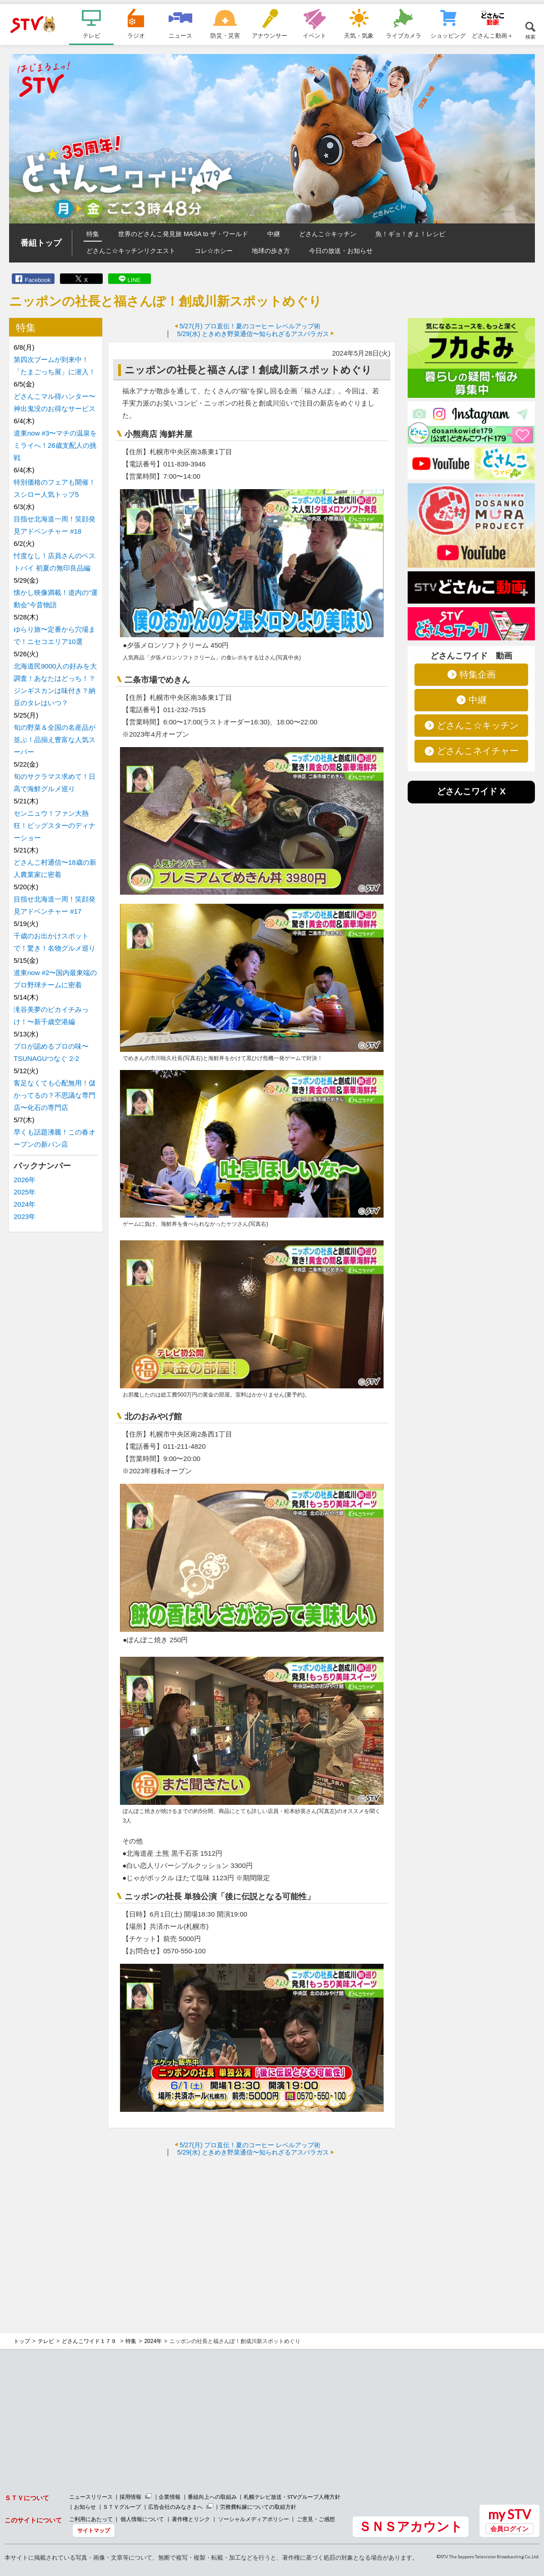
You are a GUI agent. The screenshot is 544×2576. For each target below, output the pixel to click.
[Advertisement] (252, 2229)
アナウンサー (269, 35)
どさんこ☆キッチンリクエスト (130, 250)
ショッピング (448, 35)
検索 (530, 37)
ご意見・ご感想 (316, 2519)
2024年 (24, 1204)
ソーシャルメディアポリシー (253, 2519)
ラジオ (136, 35)
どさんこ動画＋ (492, 35)
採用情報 (130, 2496)
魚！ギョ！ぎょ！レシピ (410, 234)
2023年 (24, 1216)
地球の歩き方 (271, 250)
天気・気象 (359, 35)
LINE (134, 280)
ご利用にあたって (91, 2519)
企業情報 (169, 2496)
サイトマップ (93, 2530)
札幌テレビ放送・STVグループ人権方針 (292, 2496)
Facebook (37, 280)
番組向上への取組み (212, 2496)
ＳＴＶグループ (122, 2506)
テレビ (91, 35)
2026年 (24, 1180)
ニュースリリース (91, 2496)
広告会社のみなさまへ (175, 2506)
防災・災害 (225, 35)
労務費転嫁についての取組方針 (258, 2506)
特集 (92, 234)
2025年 (24, 1192)
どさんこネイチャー (478, 751)
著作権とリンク (191, 2519)
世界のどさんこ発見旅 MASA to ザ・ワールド (183, 234)
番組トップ (40, 243)
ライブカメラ (403, 35)
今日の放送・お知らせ (341, 250)
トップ (22, 2341)
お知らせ (85, 2506)
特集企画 (477, 674)
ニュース (180, 35)
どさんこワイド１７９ (90, 2341)
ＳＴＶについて (27, 2498)
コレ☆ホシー (214, 250)
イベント (314, 35)
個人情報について (142, 2519)
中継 (273, 234)
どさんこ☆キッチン (327, 234)
